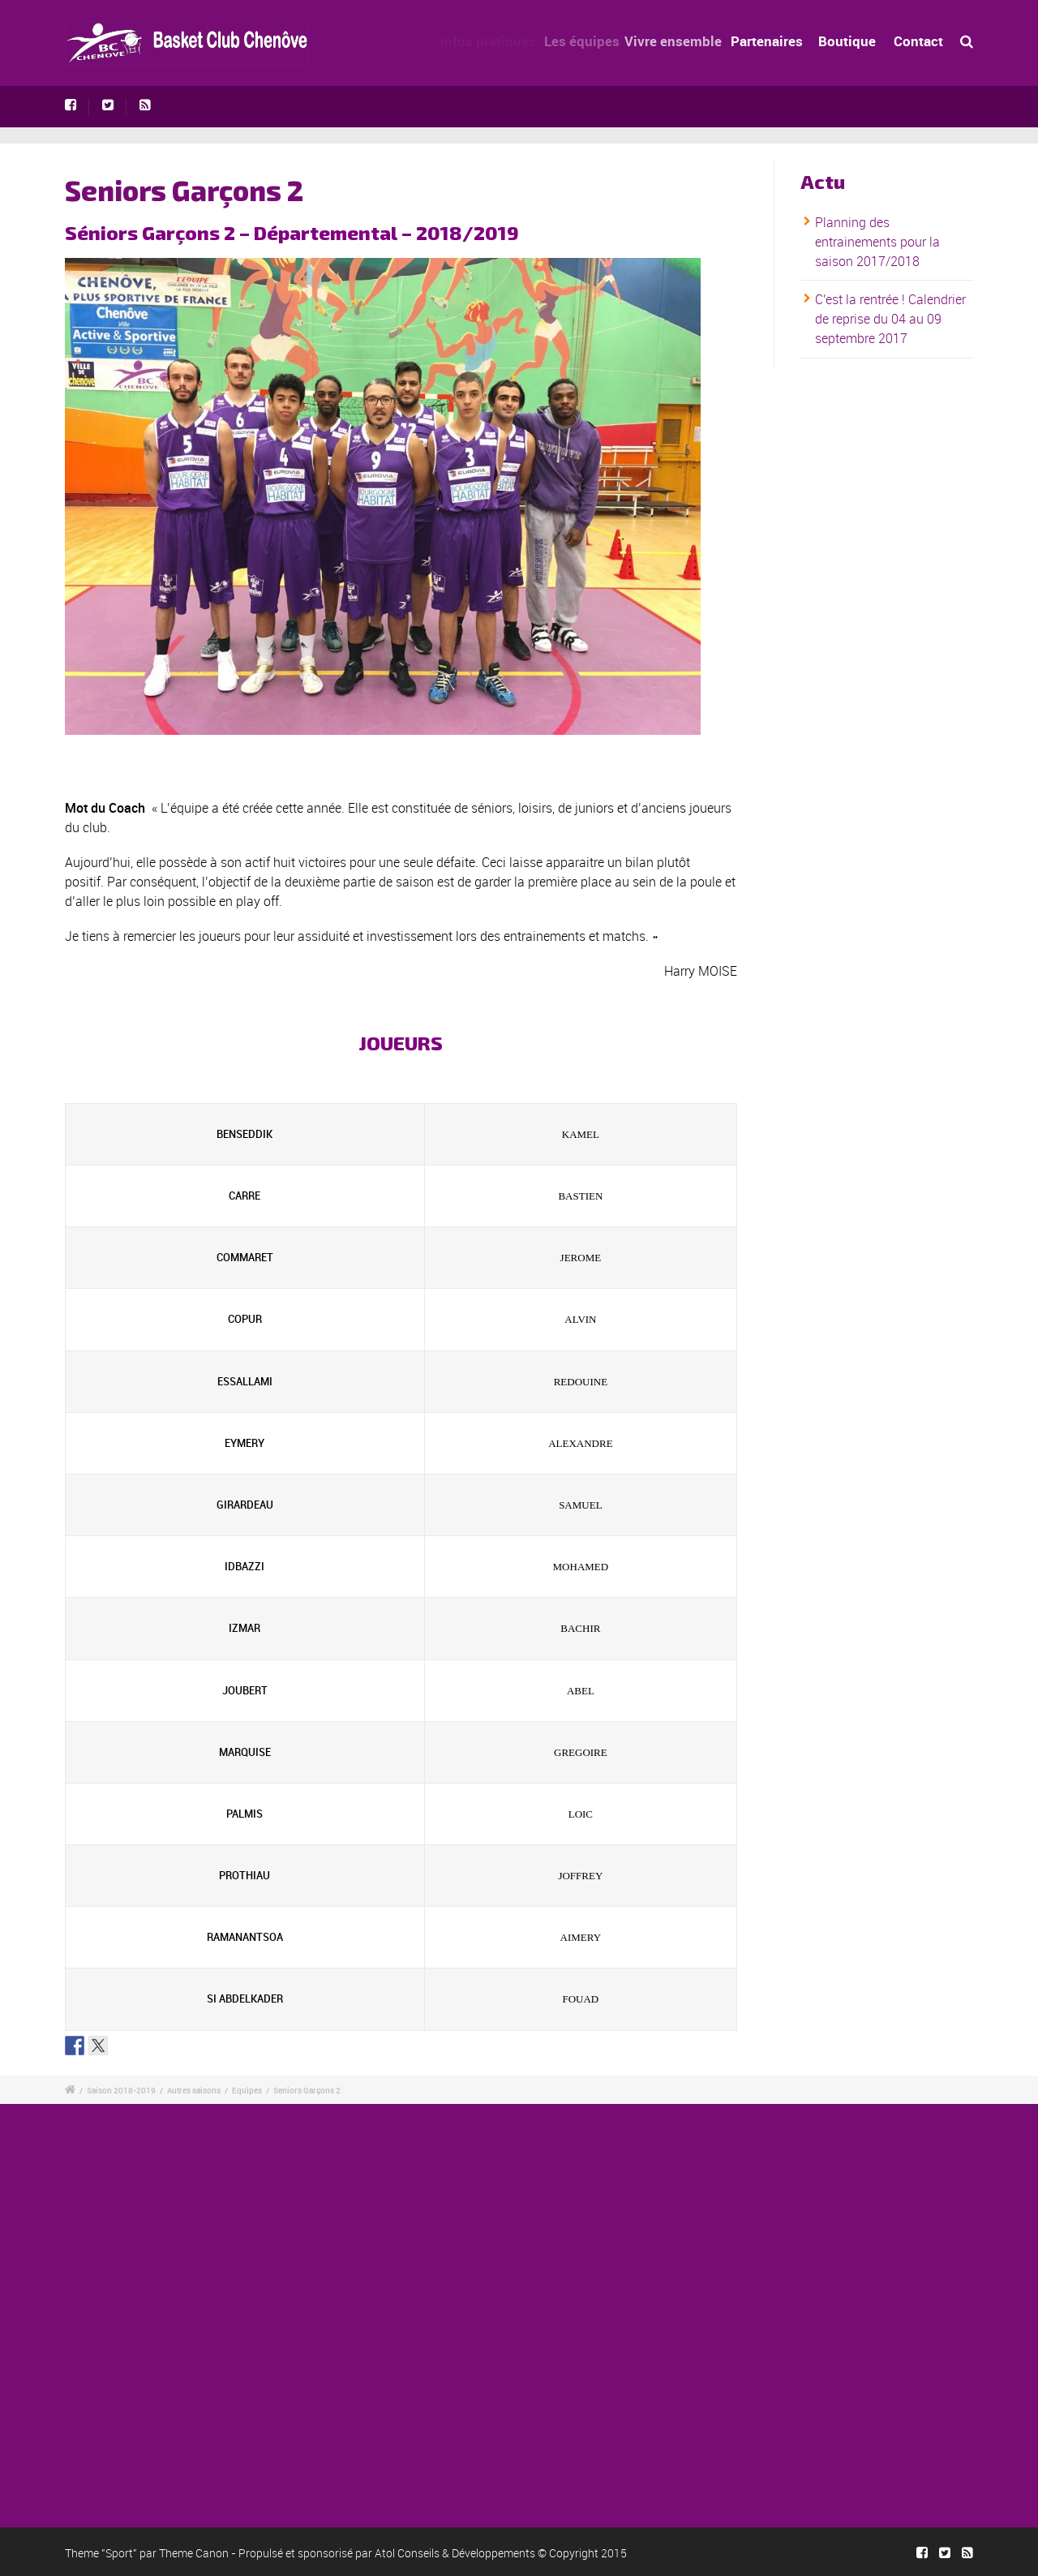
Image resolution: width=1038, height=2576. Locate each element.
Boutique (848, 41)
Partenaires (776, 41)
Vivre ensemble (687, 41)
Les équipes (591, 41)
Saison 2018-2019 (121, 2090)
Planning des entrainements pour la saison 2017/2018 (877, 241)
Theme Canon (194, 2553)
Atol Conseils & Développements (455, 2553)
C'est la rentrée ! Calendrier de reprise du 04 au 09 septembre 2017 (890, 319)
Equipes (247, 2090)
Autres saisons (194, 2090)
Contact (918, 41)
